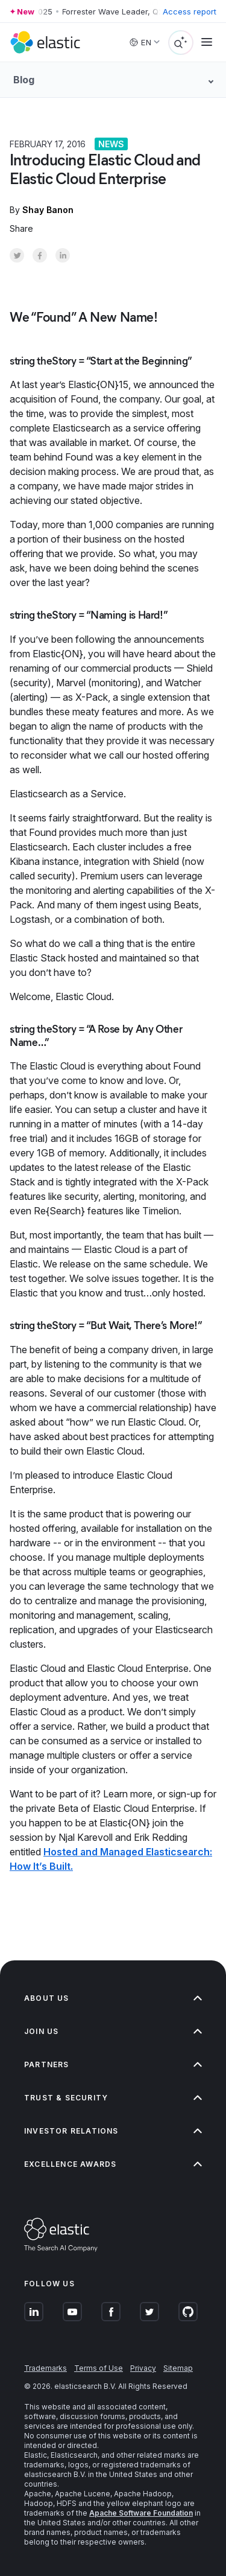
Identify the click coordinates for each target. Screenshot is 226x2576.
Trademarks (45, 2368)
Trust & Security (113, 2097)
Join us (113, 2031)
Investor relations (113, 2130)
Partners (113, 2064)
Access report (189, 11)
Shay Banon (48, 210)
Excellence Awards (113, 2164)
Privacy (143, 2368)
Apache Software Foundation (141, 2512)
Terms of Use (98, 2368)
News (111, 144)
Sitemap (178, 2368)
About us (113, 1998)
